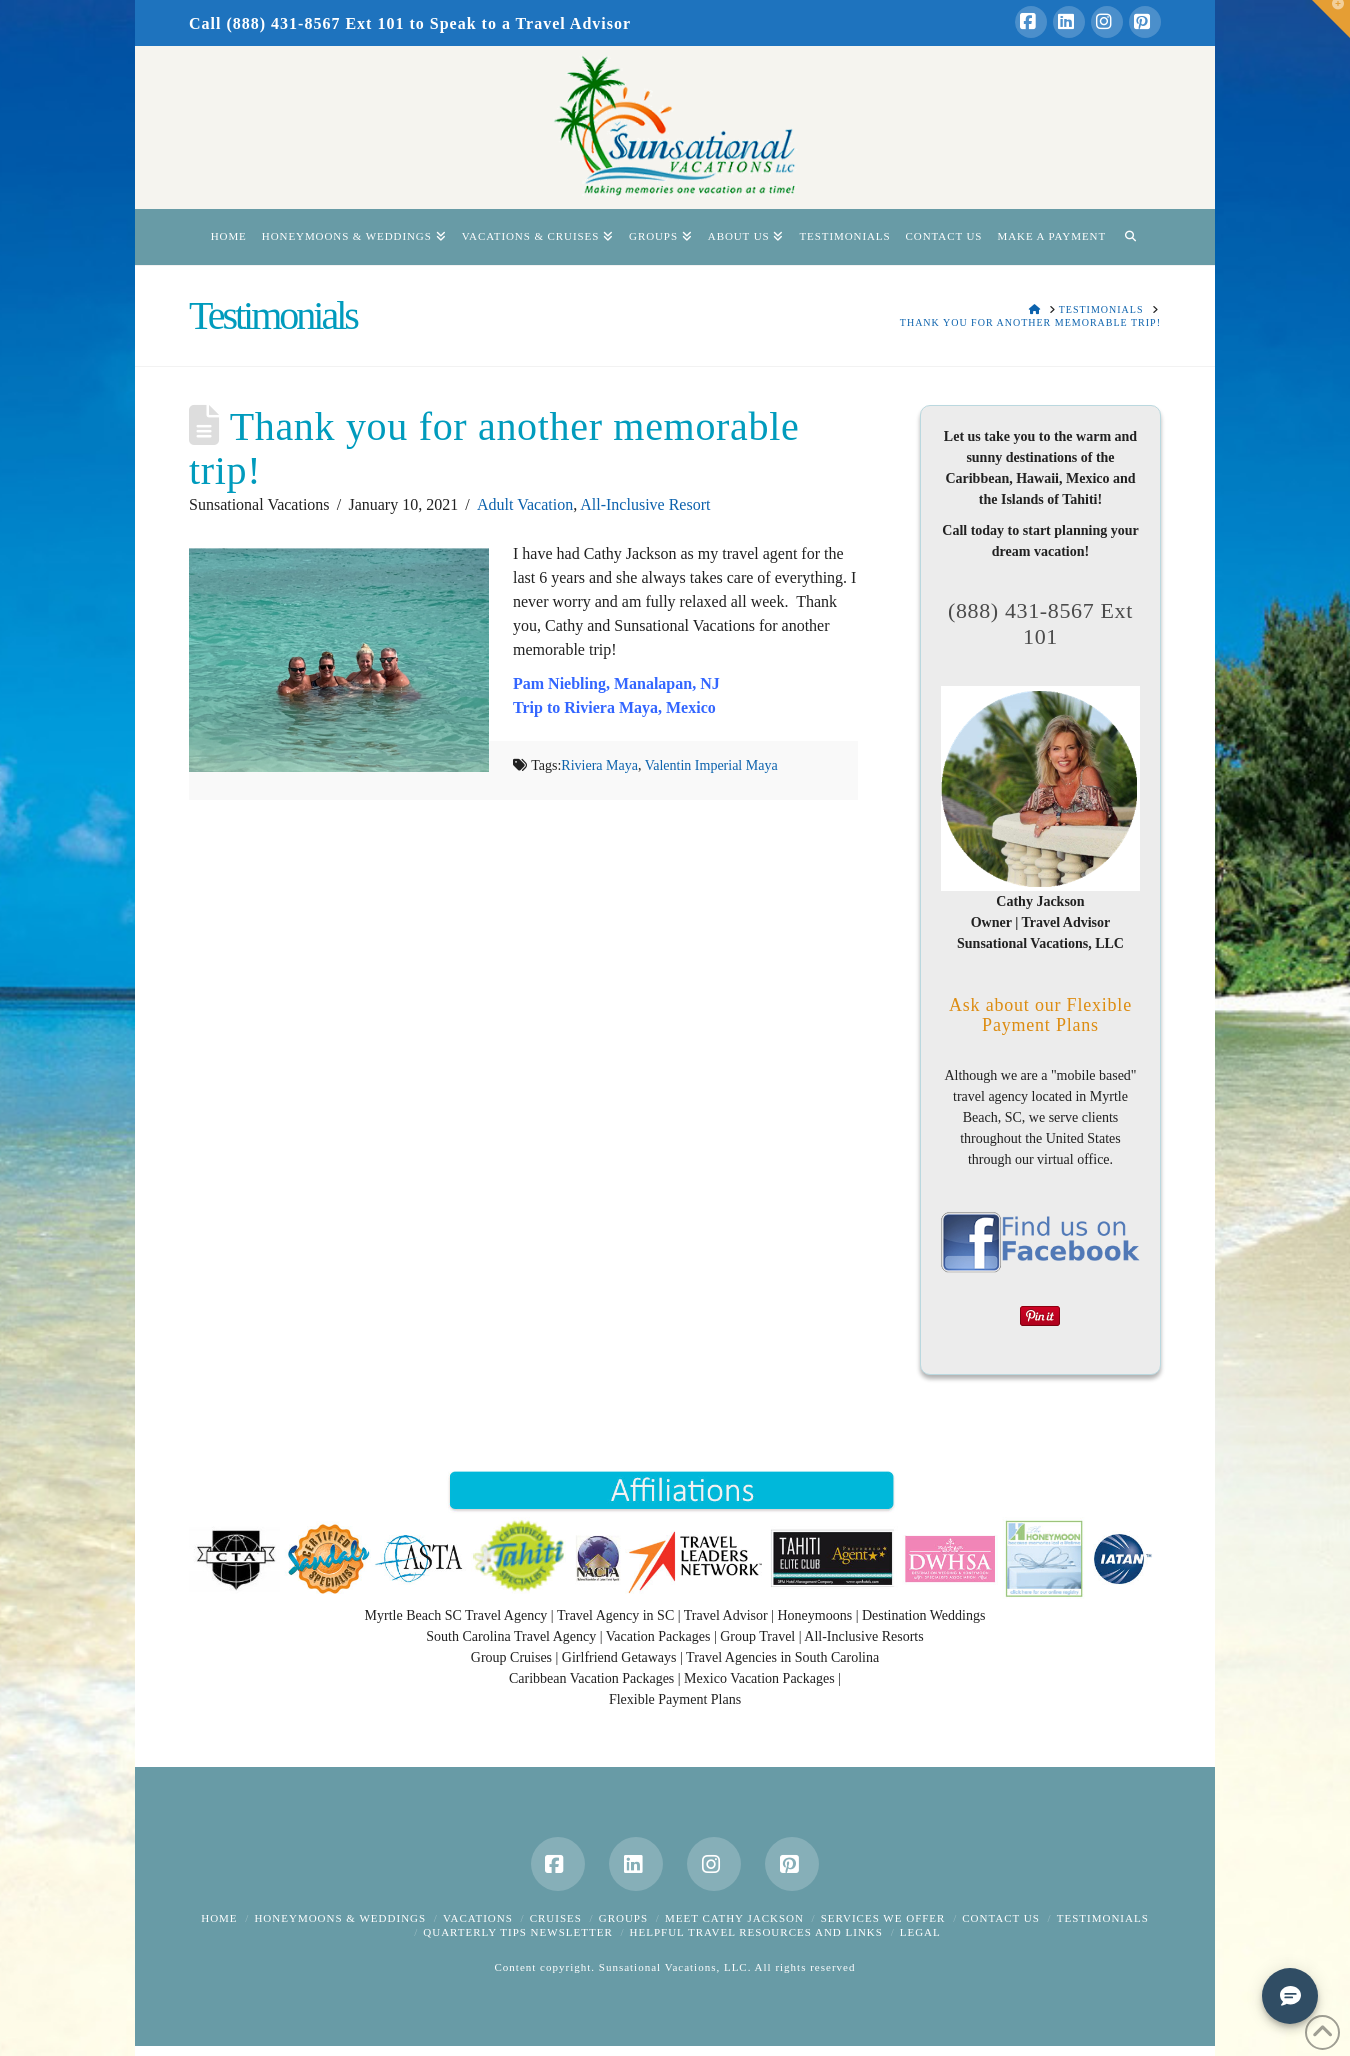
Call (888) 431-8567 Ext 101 (296, 23)
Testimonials (1103, 1918)
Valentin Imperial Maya (711, 765)
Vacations (478, 1918)
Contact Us (1001, 1918)
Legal (920, 1932)
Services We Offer (883, 1918)
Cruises (556, 1918)
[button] (1331, 19)
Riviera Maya (599, 765)
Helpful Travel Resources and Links (756, 1932)
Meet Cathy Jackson (734, 1918)
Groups (623, 1918)
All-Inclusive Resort (645, 504)
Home (219, 1918)
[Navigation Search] (1130, 237)
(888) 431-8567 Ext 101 (1040, 623)
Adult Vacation (525, 504)
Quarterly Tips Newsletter (517, 1932)
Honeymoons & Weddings (340, 1918)
